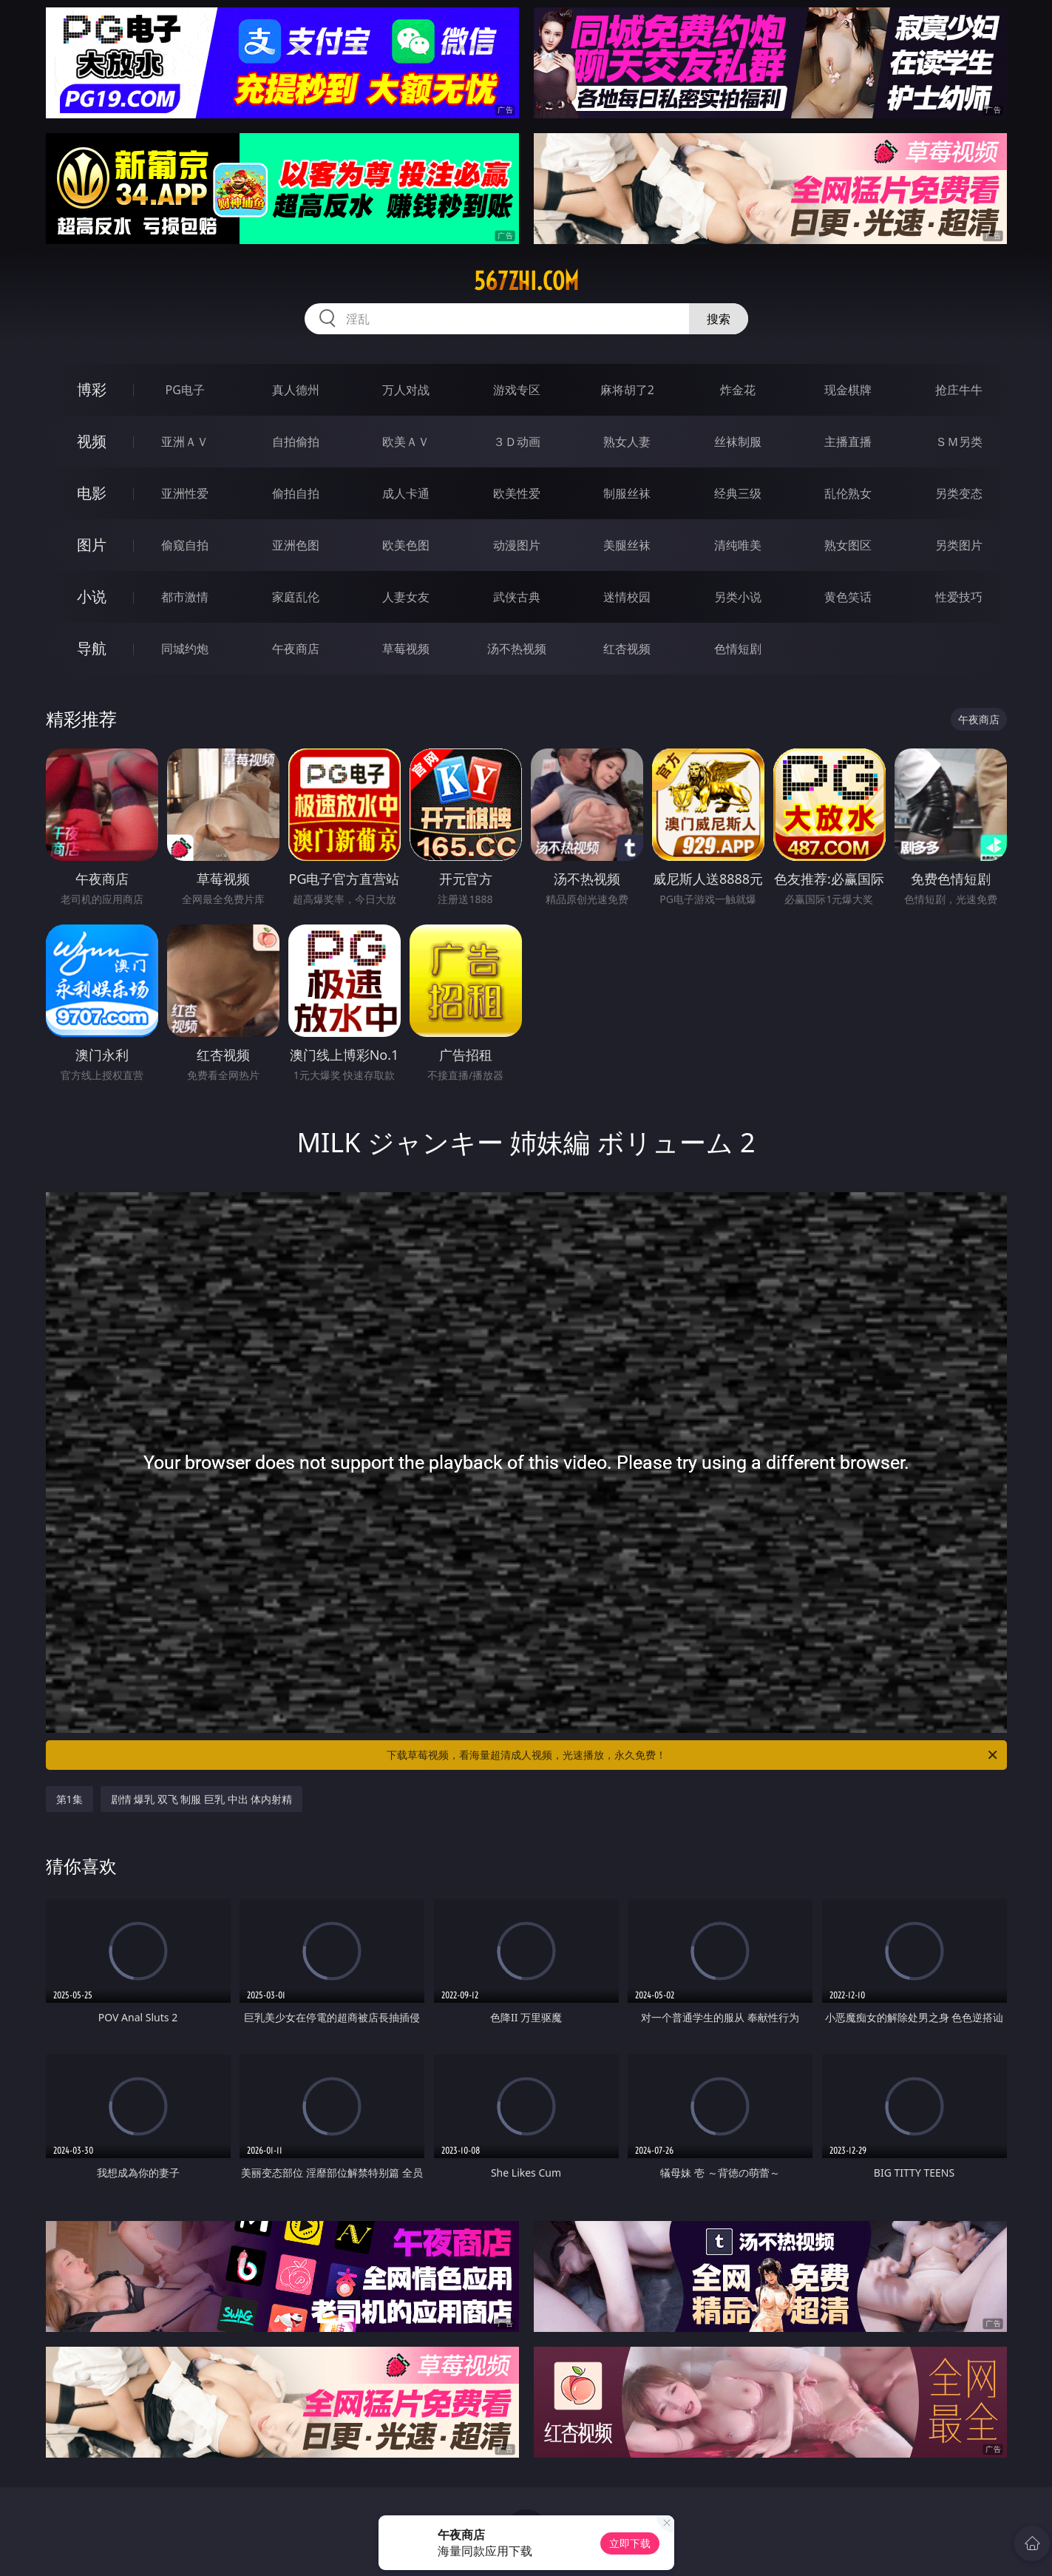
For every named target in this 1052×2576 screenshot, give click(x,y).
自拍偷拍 (295, 441)
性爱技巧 (959, 597)
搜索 (718, 319)
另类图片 (959, 545)
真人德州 (295, 390)
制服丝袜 (627, 493)
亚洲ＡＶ (184, 441)
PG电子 (185, 390)
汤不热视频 (516, 648)
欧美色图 (406, 545)
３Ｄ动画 (516, 441)
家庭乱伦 (295, 597)
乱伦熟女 (848, 493)
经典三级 (737, 493)
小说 (91, 596)
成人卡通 (406, 493)
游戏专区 (516, 390)
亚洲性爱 (184, 493)
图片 (91, 545)
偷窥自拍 (184, 545)
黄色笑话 (848, 597)
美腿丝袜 (627, 545)
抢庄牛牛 (959, 390)
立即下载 (630, 2543)
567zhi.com (526, 281)
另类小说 (737, 597)
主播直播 (848, 441)
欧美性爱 (516, 493)
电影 (91, 493)
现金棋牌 (848, 390)
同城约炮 (184, 648)
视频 (91, 441)
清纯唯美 (737, 545)
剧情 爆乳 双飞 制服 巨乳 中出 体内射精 (202, 1799)
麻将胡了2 (627, 390)
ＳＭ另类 (959, 441)
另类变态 (959, 493)
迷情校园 (627, 597)
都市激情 (184, 597)
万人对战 (406, 390)
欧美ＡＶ (406, 441)
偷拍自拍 (295, 493)
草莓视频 (406, 648)
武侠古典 (516, 597)
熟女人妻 (627, 441)
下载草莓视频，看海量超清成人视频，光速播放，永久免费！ (693, 1755)
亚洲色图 (295, 545)
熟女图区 (848, 545)
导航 (91, 648)
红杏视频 (627, 648)
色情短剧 (737, 648)
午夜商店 (295, 648)
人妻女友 (406, 597)
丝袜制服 (737, 441)
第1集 (69, 1799)
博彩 (91, 389)
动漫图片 (516, 545)
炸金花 (738, 390)
